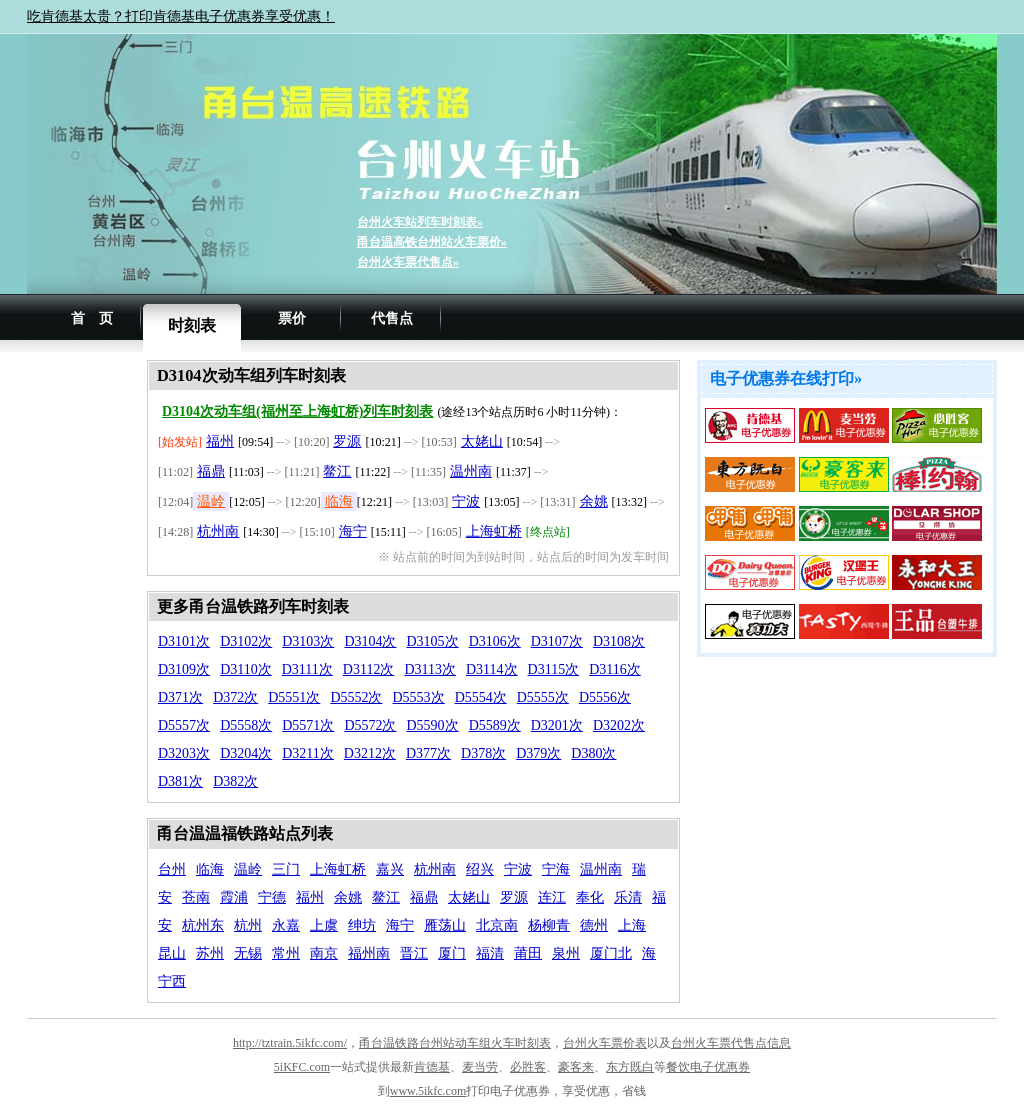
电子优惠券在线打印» (786, 378)
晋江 (414, 953)
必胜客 (528, 1067)
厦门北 (611, 953)
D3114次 (492, 669)
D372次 (235, 697)
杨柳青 (549, 925)
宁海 (556, 869)
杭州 (248, 925)
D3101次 (184, 641)
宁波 (466, 501)
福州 (220, 441)
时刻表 (192, 325)
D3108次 (619, 641)
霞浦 (234, 897)
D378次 (483, 753)
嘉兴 (390, 869)
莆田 (528, 953)
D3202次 (619, 725)
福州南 (369, 953)
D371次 (180, 697)
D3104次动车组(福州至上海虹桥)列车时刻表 (297, 411)
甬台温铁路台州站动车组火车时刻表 (455, 1043)
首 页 (92, 318)
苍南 (196, 897)
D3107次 (557, 641)
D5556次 (605, 697)
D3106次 (495, 641)
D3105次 (433, 641)
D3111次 (307, 669)
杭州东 (203, 925)
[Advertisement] (87, 660)
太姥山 (482, 441)
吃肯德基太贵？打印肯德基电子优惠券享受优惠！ (181, 16)
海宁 (353, 531)
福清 (490, 953)
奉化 (590, 897)
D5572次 (370, 725)
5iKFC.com (302, 1067)
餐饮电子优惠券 (708, 1067)
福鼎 (211, 471)
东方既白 (630, 1067)
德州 (594, 925)
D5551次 (294, 697)
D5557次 (184, 725)
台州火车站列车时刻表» (420, 222)
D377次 (428, 753)
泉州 (566, 953)
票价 (292, 318)
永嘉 (286, 925)
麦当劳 (480, 1067)
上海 (632, 925)
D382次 (235, 781)
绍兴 (480, 869)
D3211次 (308, 753)
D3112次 (369, 669)
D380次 (593, 753)
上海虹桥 (494, 531)
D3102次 (246, 641)
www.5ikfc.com (428, 1091)
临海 (339, 501)
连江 (552, 897)
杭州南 (218, 531)
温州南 (471, 471)
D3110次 (246, 669)
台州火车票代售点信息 (731, 1043)
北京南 (497, 925)
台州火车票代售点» (408, 262)
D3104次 (370, 641)
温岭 (211, 501)
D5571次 (308, 725)
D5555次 (543, 697)
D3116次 (615, 669)
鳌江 (337, 471)
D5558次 (246, 725)
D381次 (180, 781)
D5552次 (356, 697)
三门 (286, 869)
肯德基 (432, 1067)
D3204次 (246, 753)
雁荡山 (445, 925)
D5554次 (481, 697)
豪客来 (576, 1067)
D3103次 (308, 641)
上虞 (324, 925)
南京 (324, 953)
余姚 (594, 501)
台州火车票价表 (605, 1043)
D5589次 (495, 725)
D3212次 (370, 753)
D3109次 (184, 669)
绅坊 (362, 925)
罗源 (347, 441)
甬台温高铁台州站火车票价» (432, 242)
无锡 (248, 953)
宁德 (272, 897)
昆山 (172, 953)
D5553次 (419, 697)
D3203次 (184, 753)
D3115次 (554, 669)
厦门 (452, 953)
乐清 (628, 897)
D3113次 (430, 669)
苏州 (210, 953)
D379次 (538, 753)
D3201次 (557, 725)
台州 (172, 869)
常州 (286, 953)
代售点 (392, 318)
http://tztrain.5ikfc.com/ (290, 1043)
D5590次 (433, 725)
